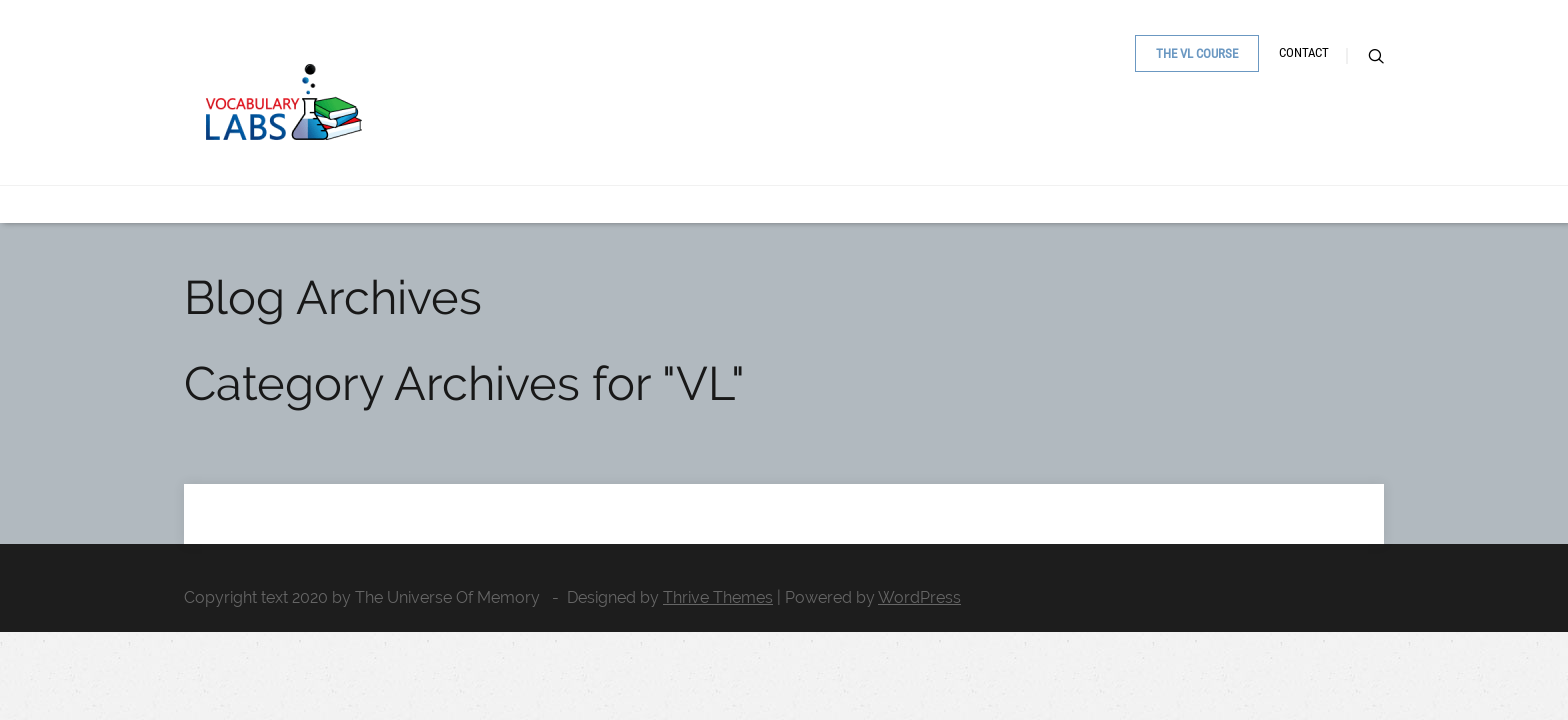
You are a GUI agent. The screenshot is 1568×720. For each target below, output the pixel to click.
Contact (1273, 145)
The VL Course (1149, 146)
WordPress (919, 597)
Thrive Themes (718, 597)
